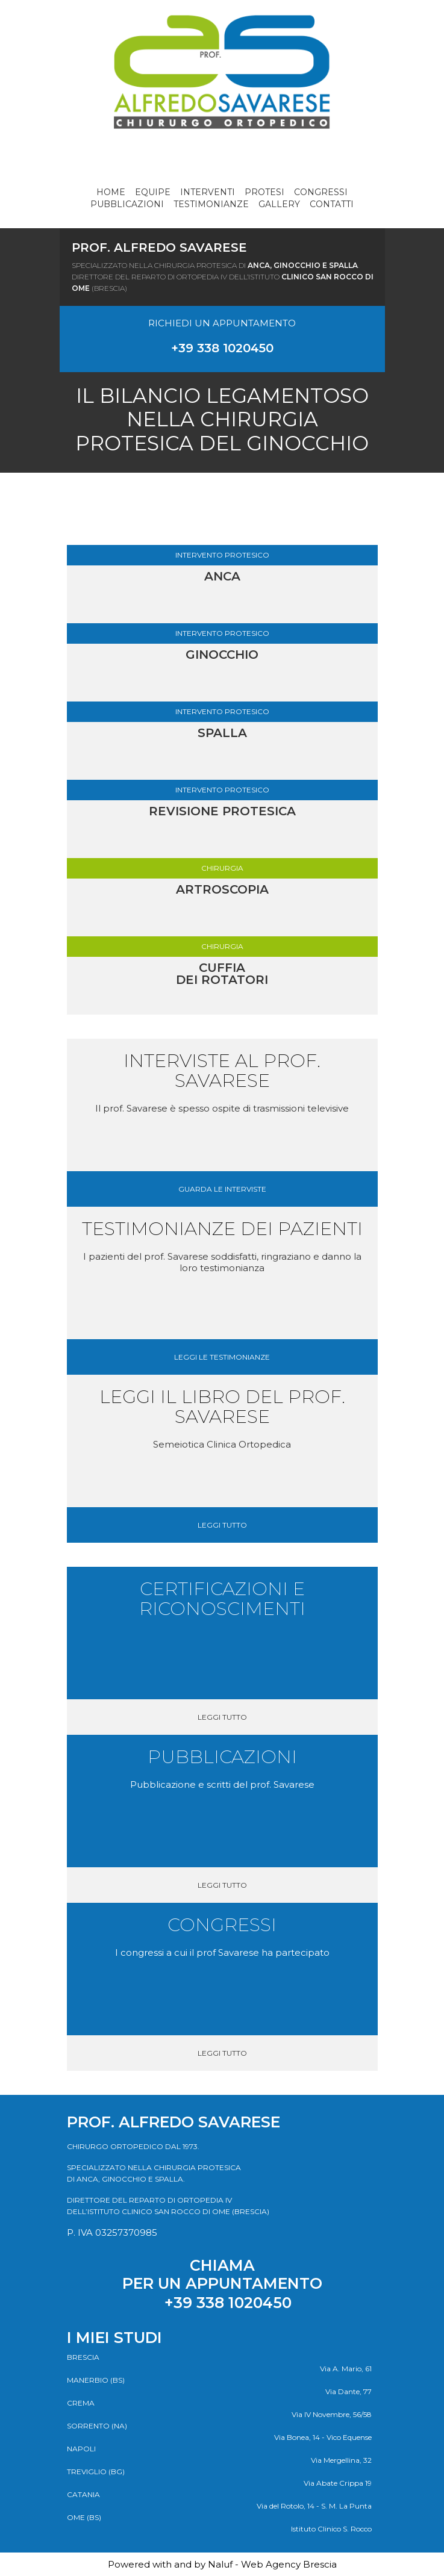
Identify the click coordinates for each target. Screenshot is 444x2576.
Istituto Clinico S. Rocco (331, 2528)
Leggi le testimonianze (222, 1356)
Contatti (332, 204)
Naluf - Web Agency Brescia (272, 2564)
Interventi (207, 192)
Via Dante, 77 (348, 2391)
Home (110, 192)
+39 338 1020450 (222, 348)
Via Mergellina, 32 (341, 2460)
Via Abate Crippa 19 (338, 2482)
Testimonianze (211, 204)
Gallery (279, 204)
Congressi (321, 192)
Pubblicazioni (127, 204)
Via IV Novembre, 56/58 (332, 2414)
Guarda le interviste (222, 1188)
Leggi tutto (222, 1524)
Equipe (152, 192)
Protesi (264, 192)
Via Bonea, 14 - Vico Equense (323, 2437)
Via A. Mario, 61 (346, 2368)
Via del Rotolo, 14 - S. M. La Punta (314, 2505)
